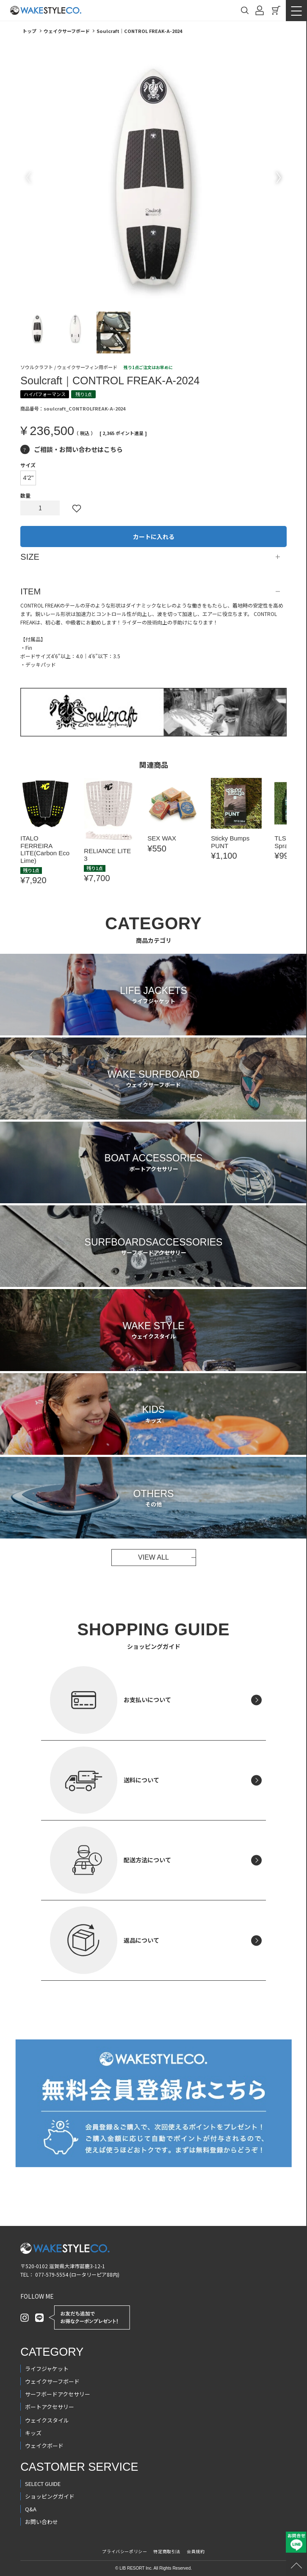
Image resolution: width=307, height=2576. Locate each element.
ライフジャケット (47, 2369)
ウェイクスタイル (47, 2420)
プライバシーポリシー (124, 2551)
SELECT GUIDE (43, 2484)
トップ (29, 30)
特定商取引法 (166, 2551)
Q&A (30, 2509)
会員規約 (196, 2551)
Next (278, 177)
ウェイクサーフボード (67, 30)
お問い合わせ (41, 2522)
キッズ (33, 2433)
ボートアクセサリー (49, 2407)
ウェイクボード (44, 2446)
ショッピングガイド (50, 2496)
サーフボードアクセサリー (57, 2394)
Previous (28, 177)
